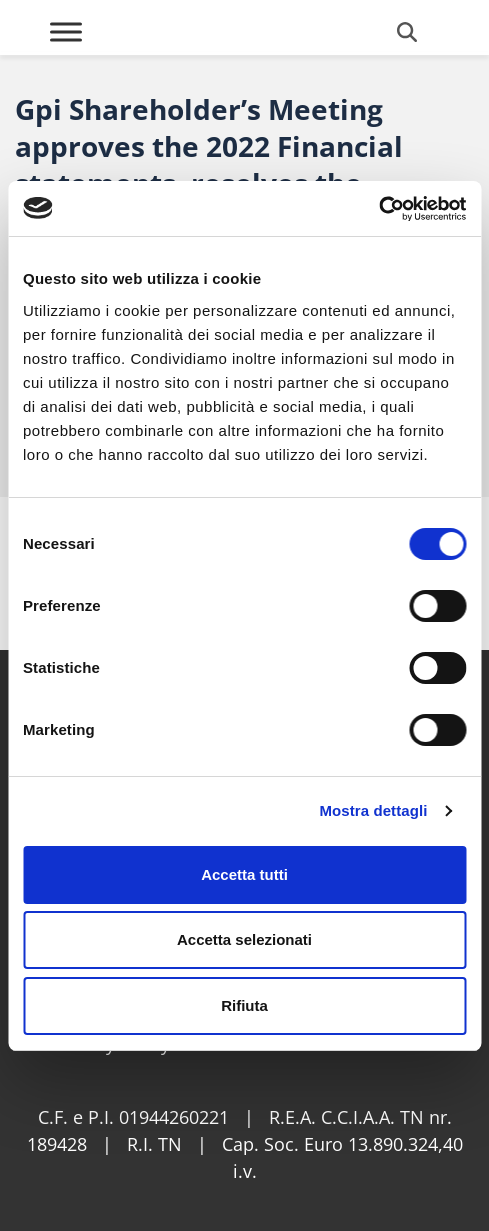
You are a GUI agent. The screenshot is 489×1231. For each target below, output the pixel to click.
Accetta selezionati (244, 939)
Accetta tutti (244, 874)
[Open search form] (407, 32)
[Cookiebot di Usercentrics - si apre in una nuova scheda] (378, 209)
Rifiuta (244, 1005)
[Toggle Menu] (66, 31)
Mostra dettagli (373, 810)
